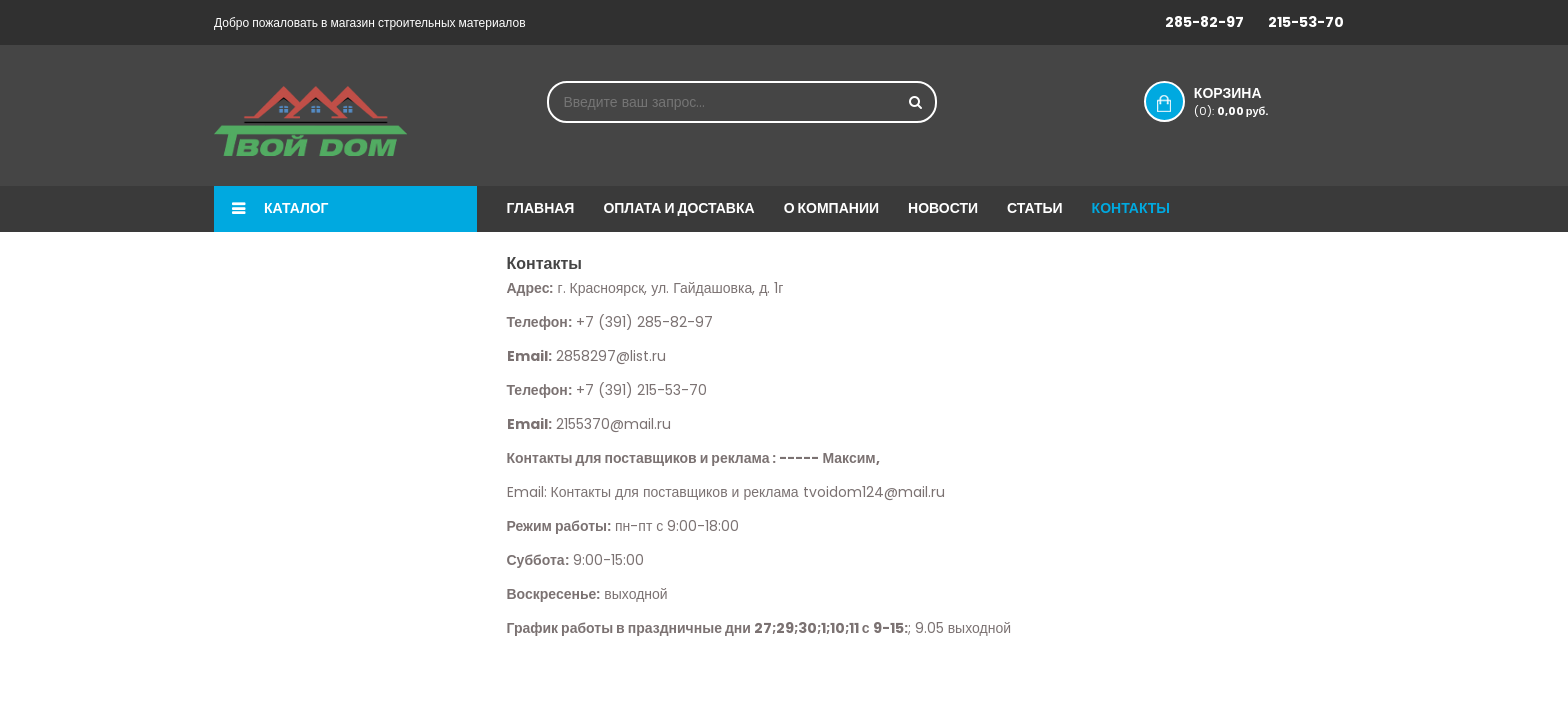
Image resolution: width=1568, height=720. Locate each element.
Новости (943, 208)
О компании (831, 208)
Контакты (1131, 208)
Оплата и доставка (678, 208)
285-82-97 (1204, 22)
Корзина (1248, 101)
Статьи (1035, 208)
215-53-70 (1306, 22)
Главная (541, 208)
